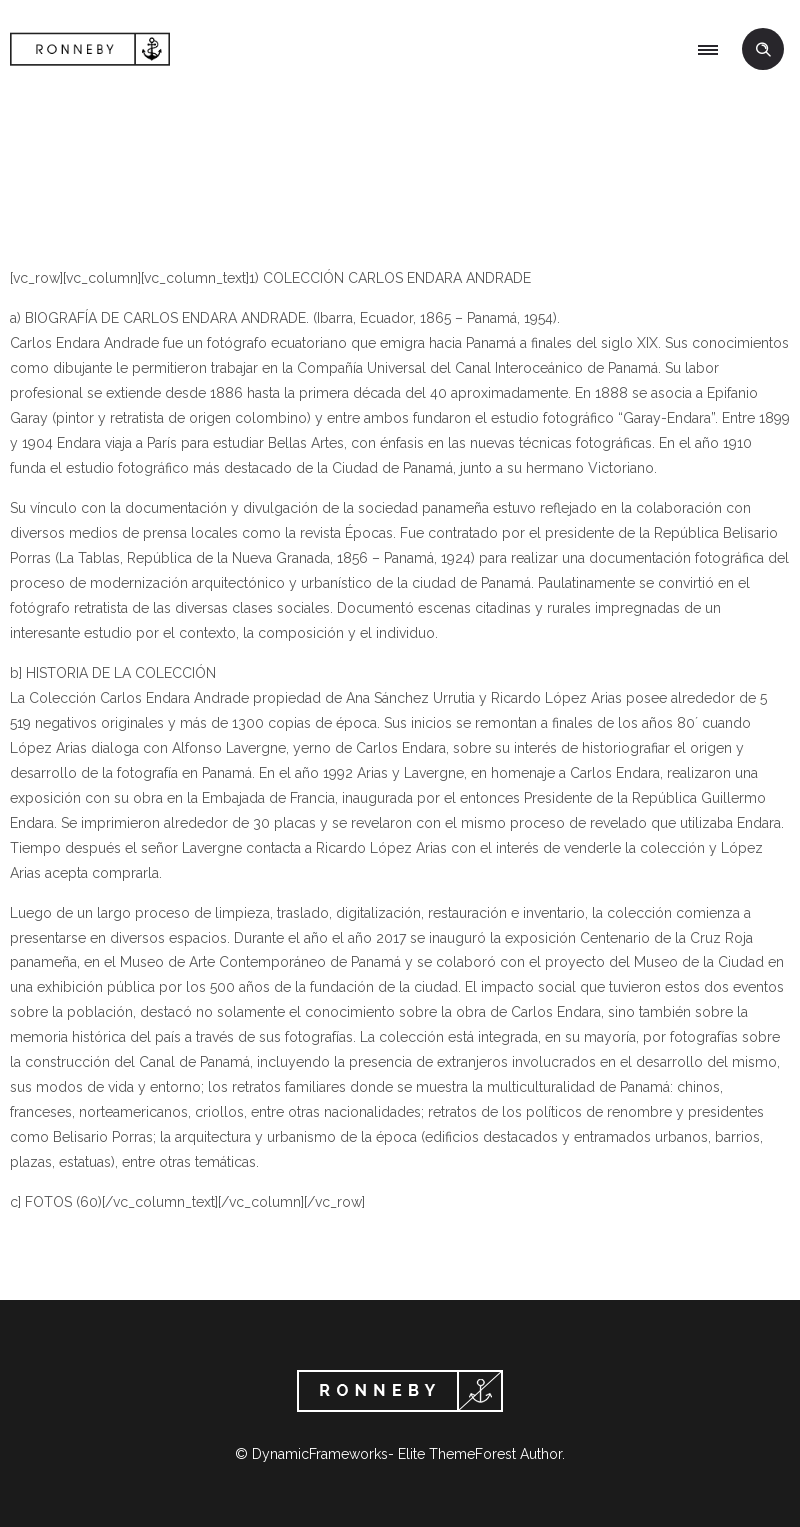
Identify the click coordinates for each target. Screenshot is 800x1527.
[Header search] (763, 50)
